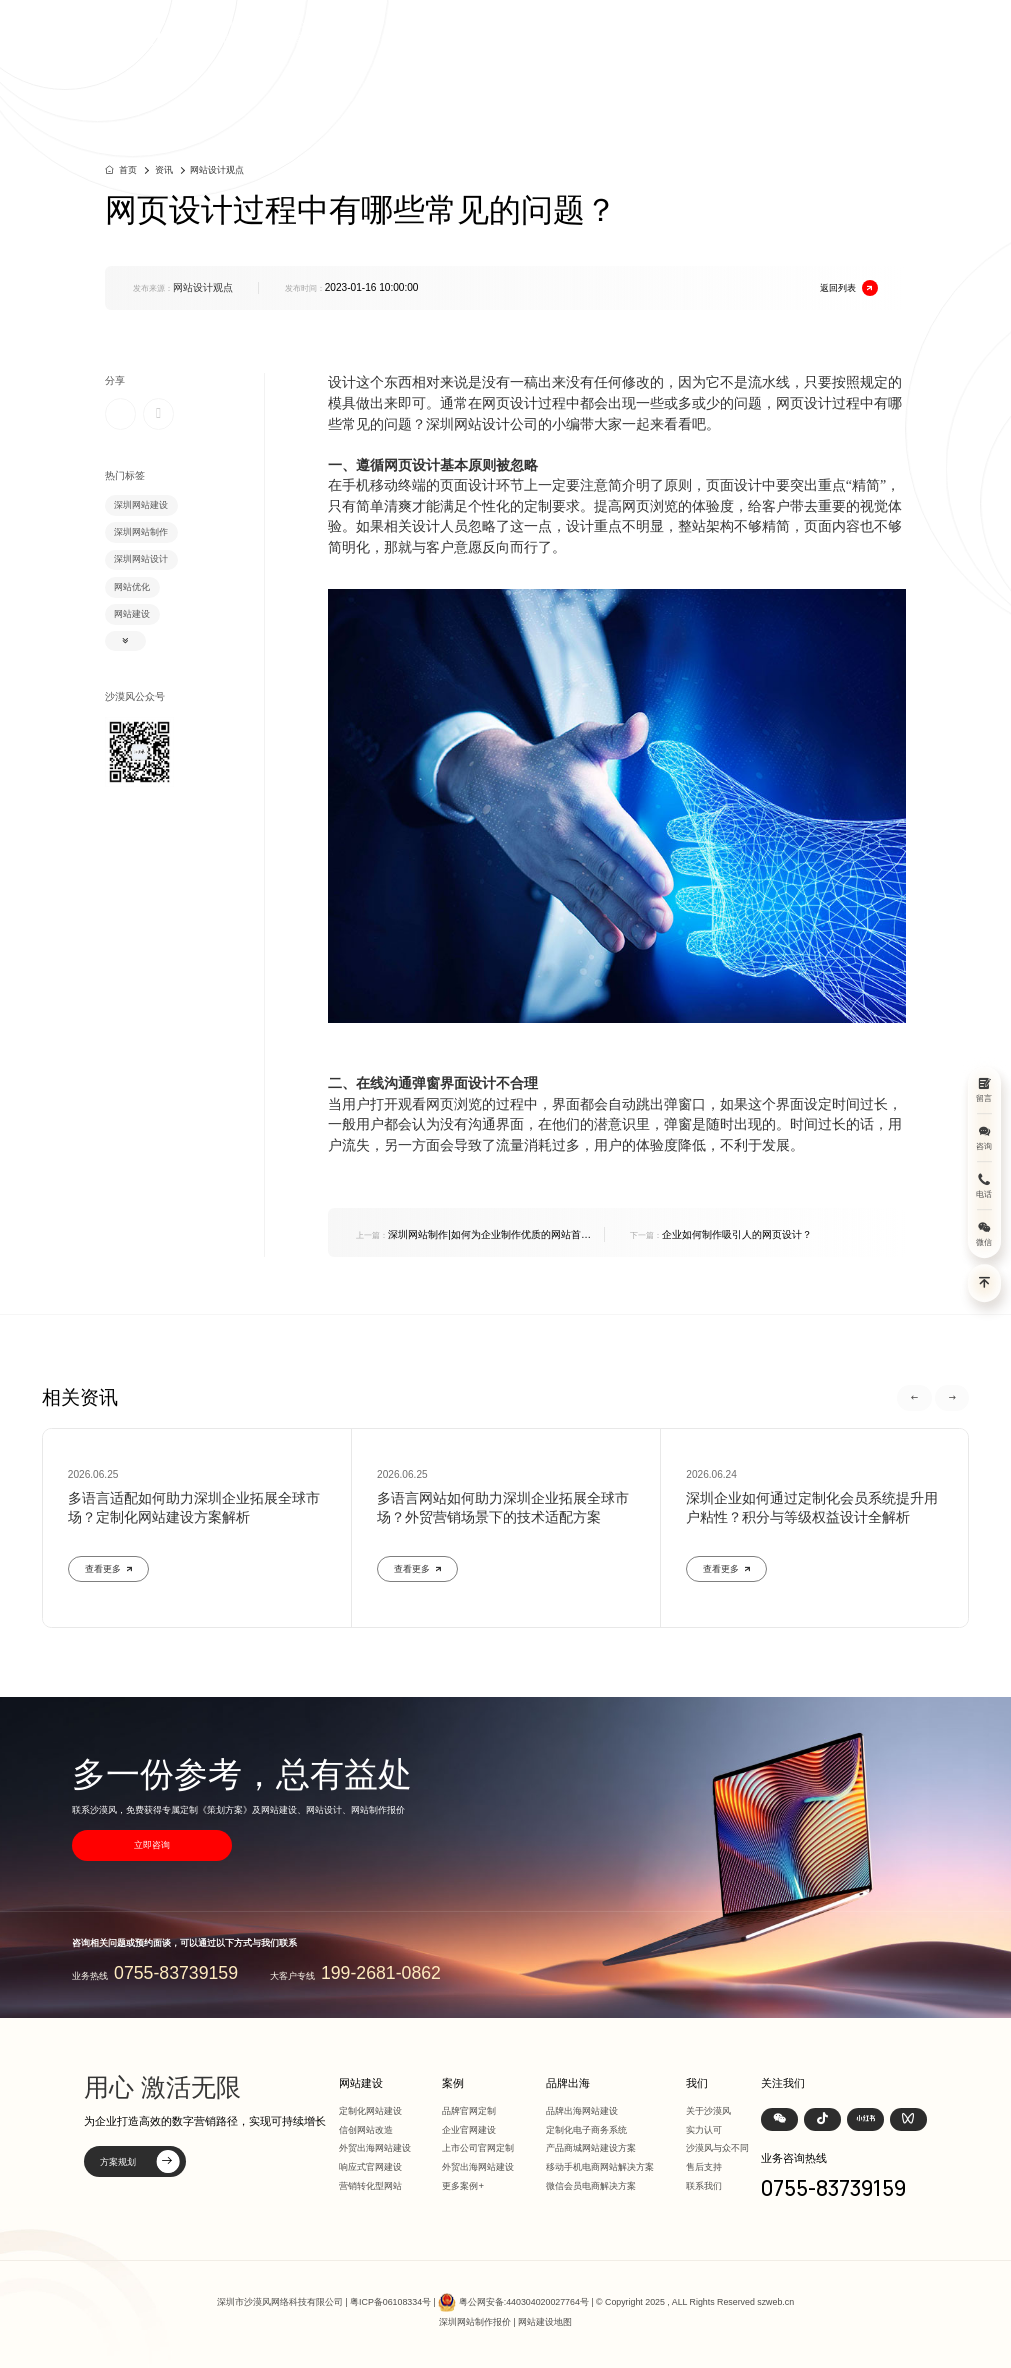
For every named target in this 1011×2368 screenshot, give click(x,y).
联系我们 (704, 2185)
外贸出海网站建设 (375, 2147)
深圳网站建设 (141, 505)
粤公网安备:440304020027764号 (524, 2301)
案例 (613, 31)
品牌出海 (708, 31)
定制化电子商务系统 (586, 2129)
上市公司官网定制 (478, 2147)
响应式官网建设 (370, 2166)
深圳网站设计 (141, 559)
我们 (804, 31)
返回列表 (849, 288)
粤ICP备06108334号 (390, 2301)
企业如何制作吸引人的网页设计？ (721, 1234)
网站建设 (560, 31)
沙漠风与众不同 (717, 2147)
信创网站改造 (366, 2129)
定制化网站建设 (370, 2110)
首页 (507, 31)
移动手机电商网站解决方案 (600, 2166)
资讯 (761, 31)
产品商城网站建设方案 (591, 2147)
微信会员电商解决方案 (591, 2185)
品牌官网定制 (469, 2110)
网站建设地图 (545, 2322)
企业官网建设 (469, 2129)
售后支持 (704, 2166)
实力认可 (704, 2129)
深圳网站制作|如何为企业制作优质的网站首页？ (468, 1235)
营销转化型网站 (370, 2185)
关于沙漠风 (708, 2110)
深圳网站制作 (141, 532)
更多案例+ (463, 2185)
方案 (656, 31)
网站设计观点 (217, 170)
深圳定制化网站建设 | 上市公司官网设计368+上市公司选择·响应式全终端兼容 (270, 31)
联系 (846, 31)
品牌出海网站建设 (582, 2110)
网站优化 (132, 587)
